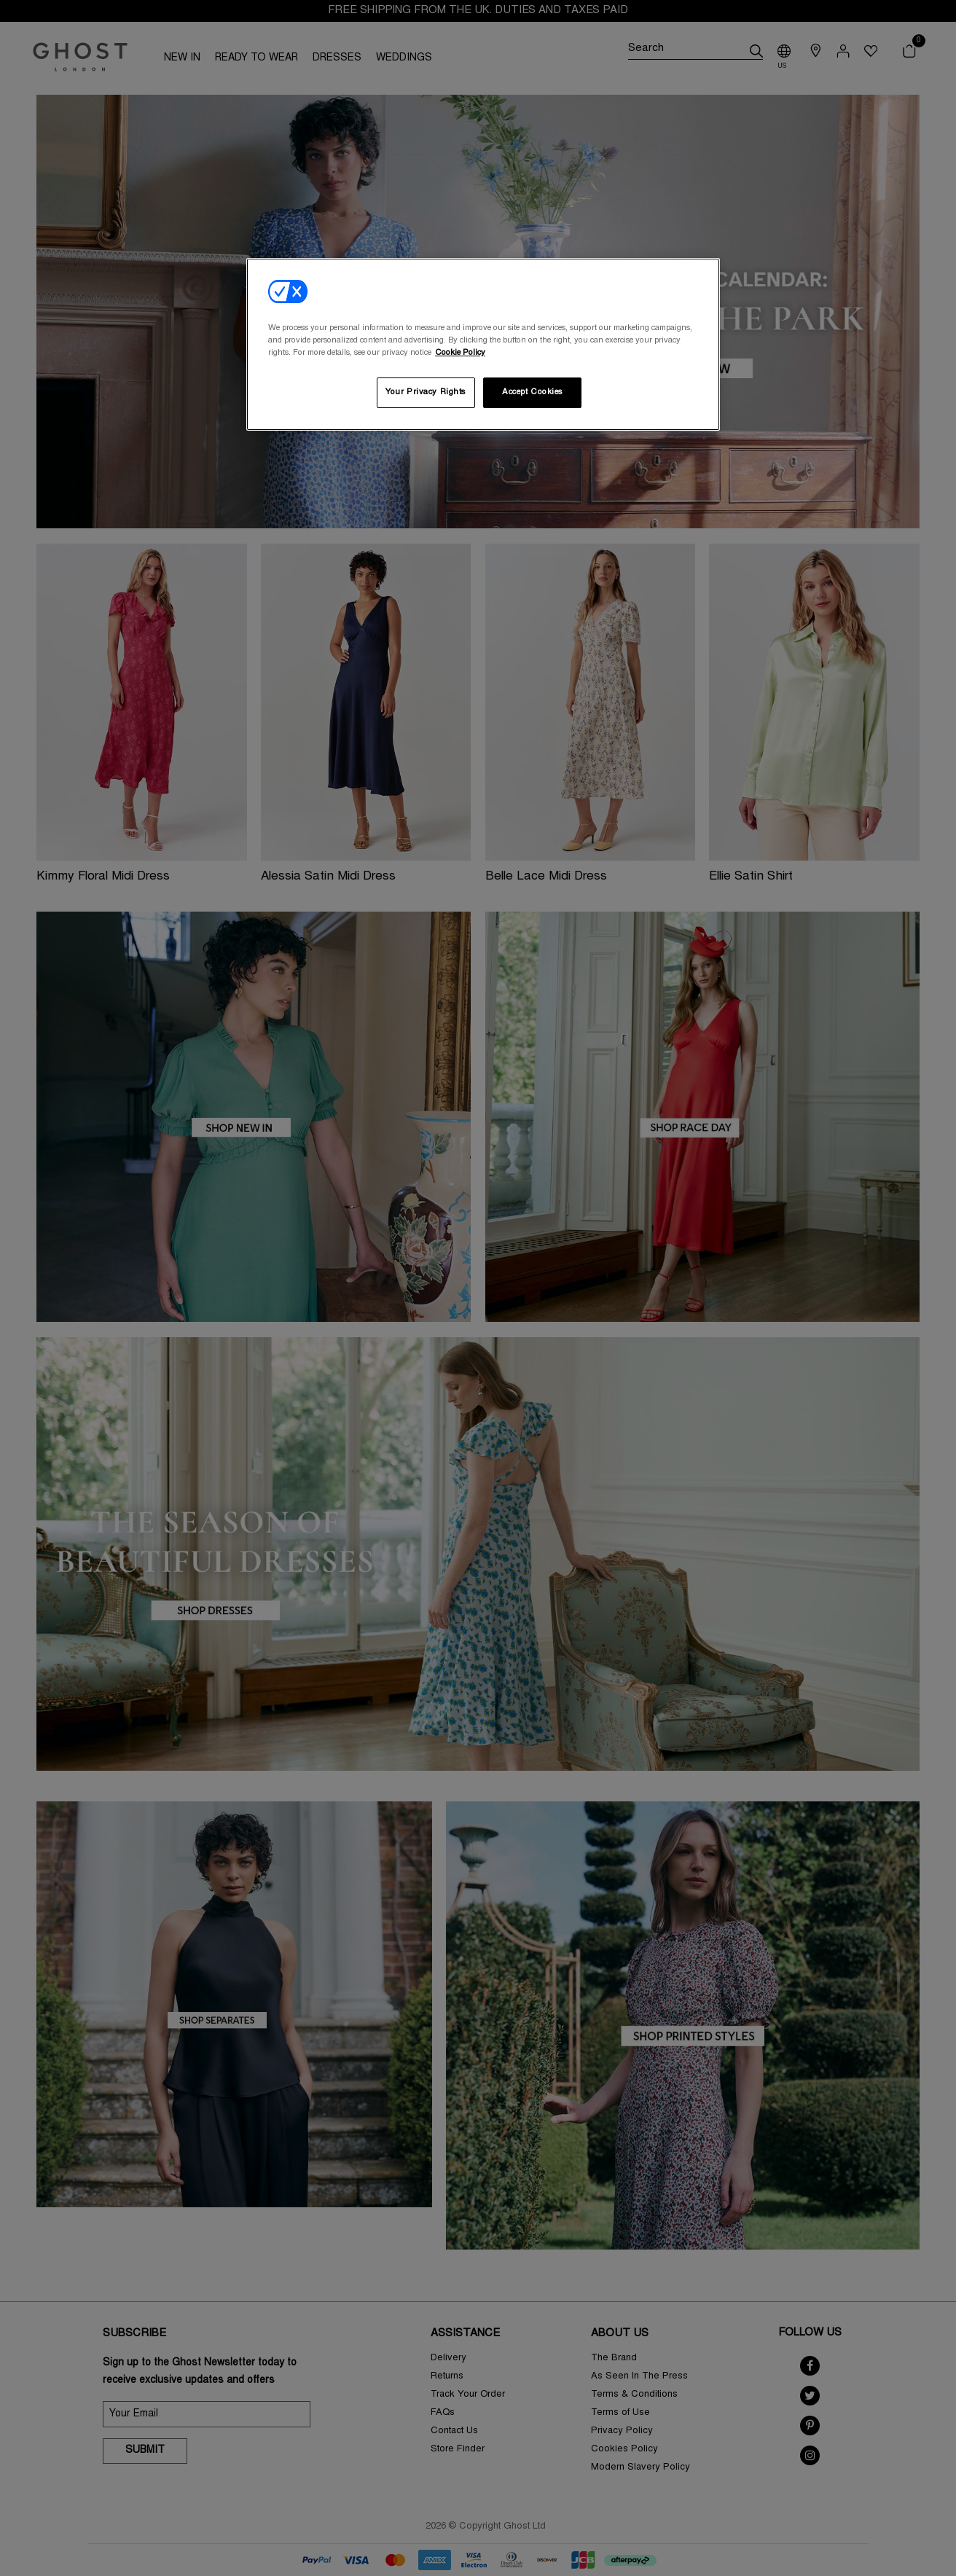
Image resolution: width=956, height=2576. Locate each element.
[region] (483, 344)
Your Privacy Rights (425, 392)
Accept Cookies (532, 392)
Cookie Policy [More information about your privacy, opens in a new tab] (460, 353)
